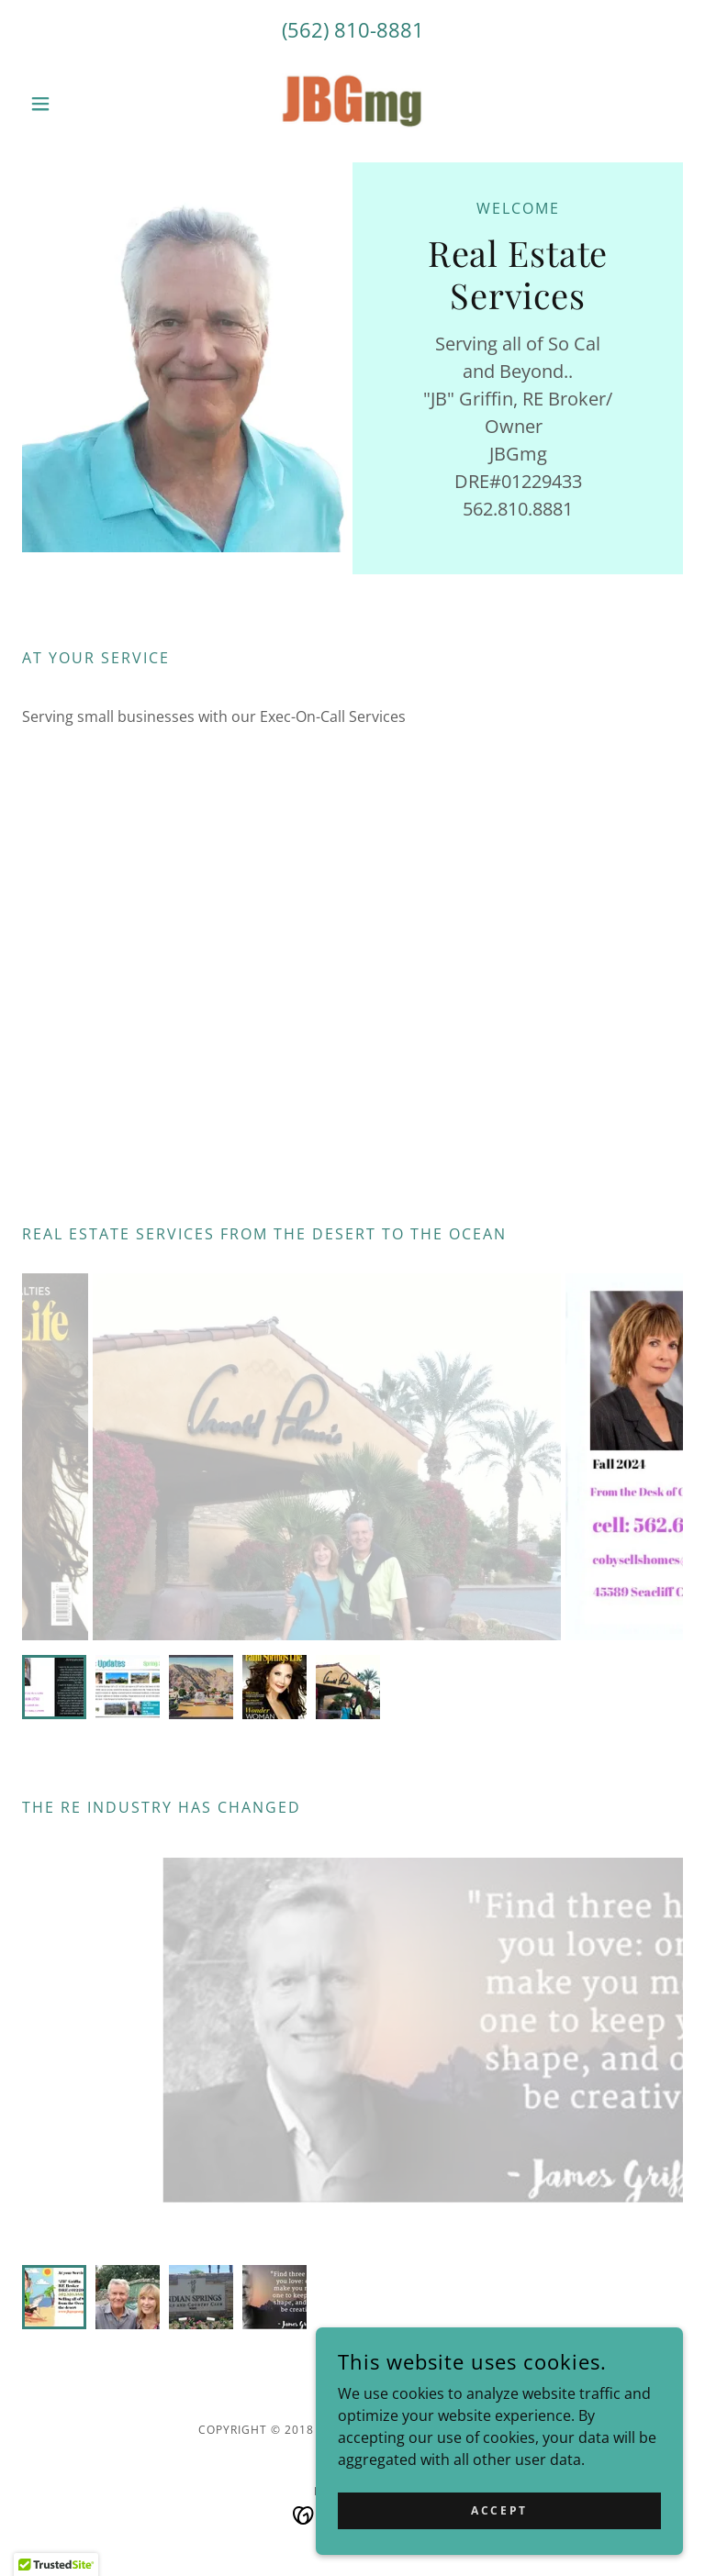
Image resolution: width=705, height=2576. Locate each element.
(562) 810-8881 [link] (353, 29)
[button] (71, 103)
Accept (499, 2510)
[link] (352, 103)
